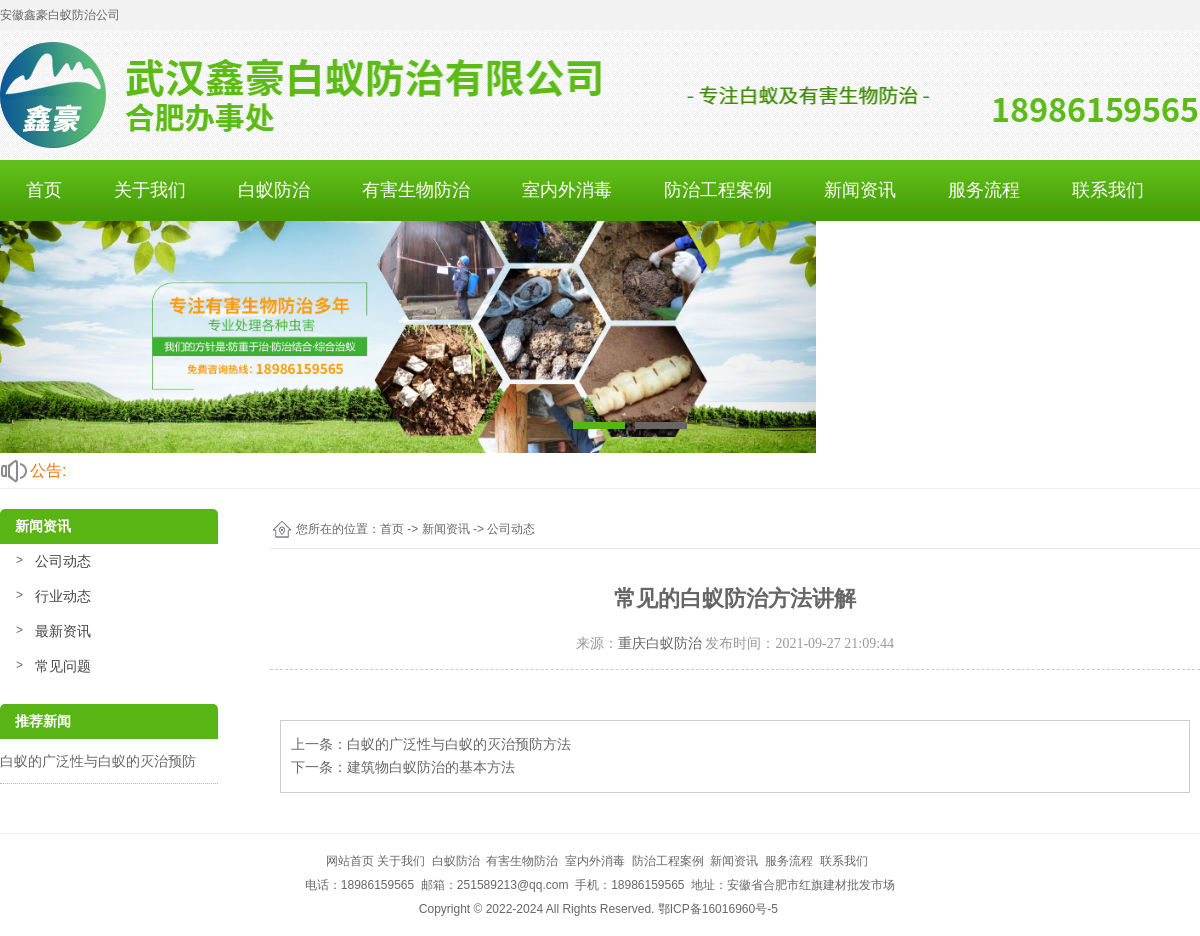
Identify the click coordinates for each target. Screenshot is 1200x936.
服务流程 (984, 190)
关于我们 (150, 190)
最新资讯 (63, 631)
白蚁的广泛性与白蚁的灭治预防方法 (459, 744)
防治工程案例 (718, 190)
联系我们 (1108, 190)
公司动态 (63, 561)
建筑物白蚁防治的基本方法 (431, 767)
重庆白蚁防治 (660, 643)
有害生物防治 (416, 190)
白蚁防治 (274, 190)
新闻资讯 (860, 190)
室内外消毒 (567, 190)
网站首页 (350, 861)
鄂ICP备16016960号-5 (718, 909)
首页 (44, 190)
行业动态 (63, 596)
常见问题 (63, 666)
